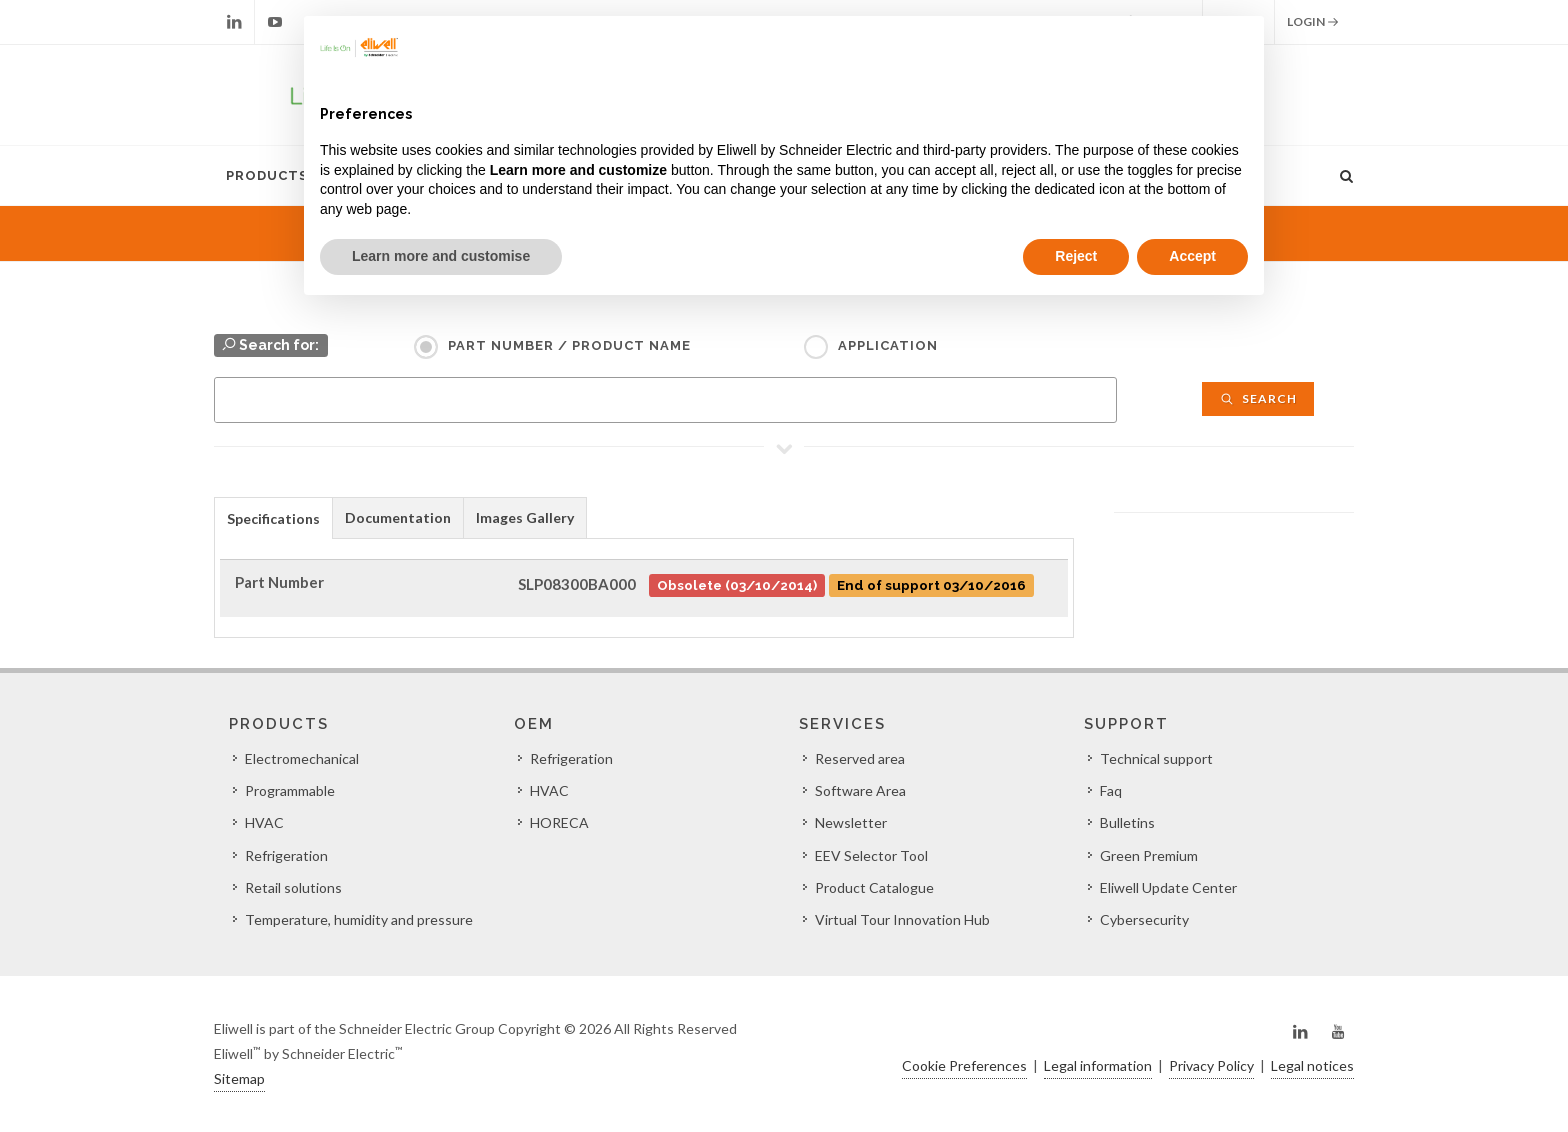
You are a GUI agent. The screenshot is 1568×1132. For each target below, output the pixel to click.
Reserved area (860, 758)
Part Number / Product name (569, 345)
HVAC (264, 822)
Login (1313, 22)
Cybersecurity (1144, 919)
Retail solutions (293, 887)
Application (888, 345)
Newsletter (851, 822)
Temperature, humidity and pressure (359, 919)
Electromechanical (302, 758)
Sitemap (239, 1078)
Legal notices (1312, 1065)
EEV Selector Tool (871, 855)
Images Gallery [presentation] (525, 517)
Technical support (1156, 758)
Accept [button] (1192, 256)
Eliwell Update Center (1168, 887)
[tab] (273, 517)
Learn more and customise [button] (441, 256)
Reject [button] (1076, 256)
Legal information (1098, 1065)
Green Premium (1149, 855)
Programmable (290, 790)
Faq (1111, 790)
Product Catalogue (874, 887)
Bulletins (1127, 822)
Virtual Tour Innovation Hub (902, 919)
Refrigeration (286, 855)
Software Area (860, 790)
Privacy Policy (1211, 1065)
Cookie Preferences (964, 1065)
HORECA (559, 822)
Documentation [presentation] (398, 517)
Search (1258, 398)
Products (267, 175)
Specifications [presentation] (273, 518)
